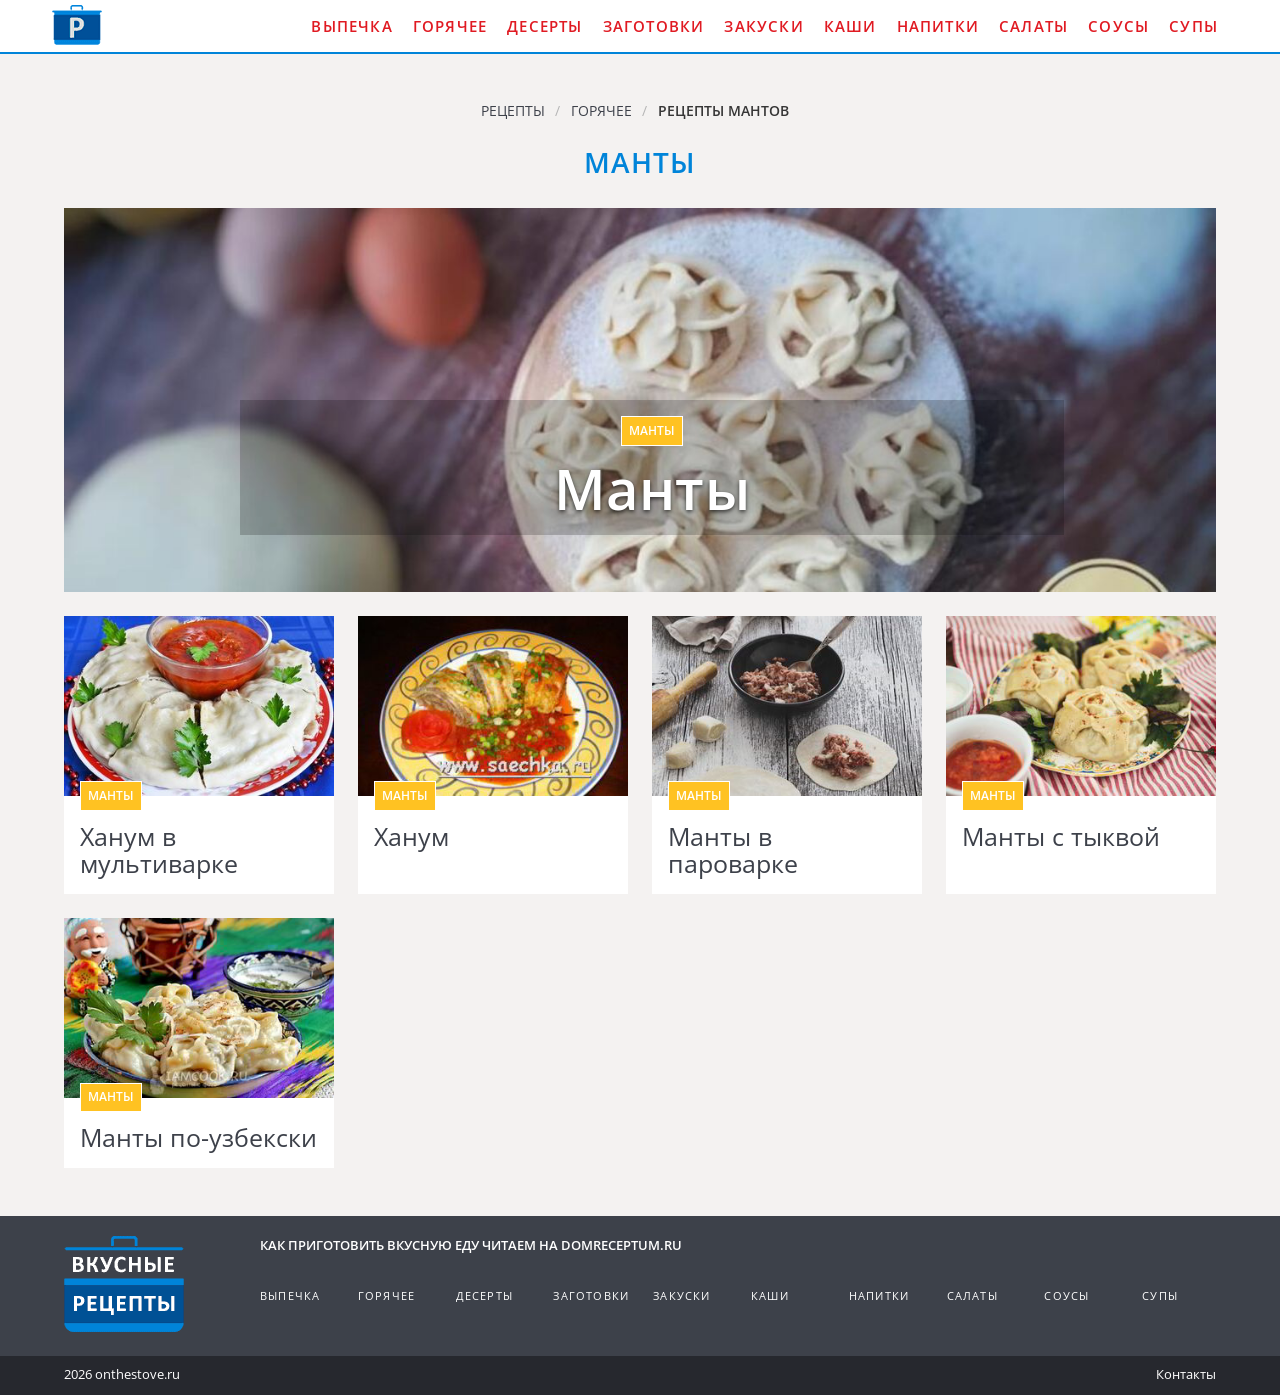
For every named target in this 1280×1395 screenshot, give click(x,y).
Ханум (411, 837)
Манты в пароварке (733, 850)
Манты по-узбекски (198, 1138)
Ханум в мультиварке (159, 850)
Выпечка (351, 26)
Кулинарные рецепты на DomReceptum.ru (124, 1284)
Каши (850, 26)
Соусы (1118, 26)
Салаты (1033, 26)
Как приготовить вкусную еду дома (77, 25)
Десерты (544, 26)
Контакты (1186, 1374)
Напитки (938, 26)
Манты (652, 489)
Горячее (450, 26)
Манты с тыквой (1061, 837)
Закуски (763, 26)
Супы (1193, 26)
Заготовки (654, 26)
